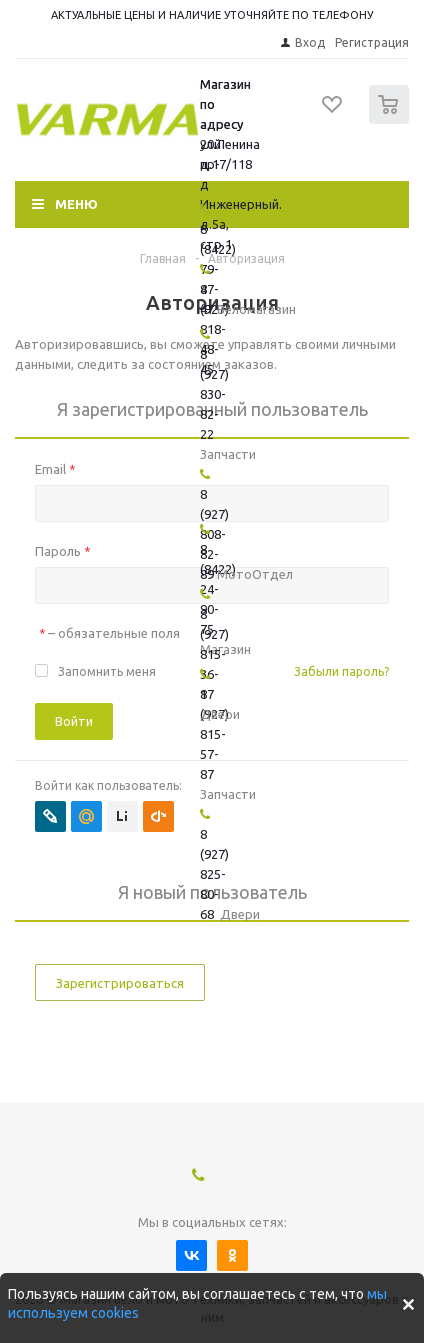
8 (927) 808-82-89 (214, 534)
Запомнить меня (107, 671)
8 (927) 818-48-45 (214, 329)
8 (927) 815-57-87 (214, 734)
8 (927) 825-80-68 (214, 874)
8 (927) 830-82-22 (214, 394)
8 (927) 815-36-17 (214, 654)
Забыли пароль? (341, 671)
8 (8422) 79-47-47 (218, 269)
